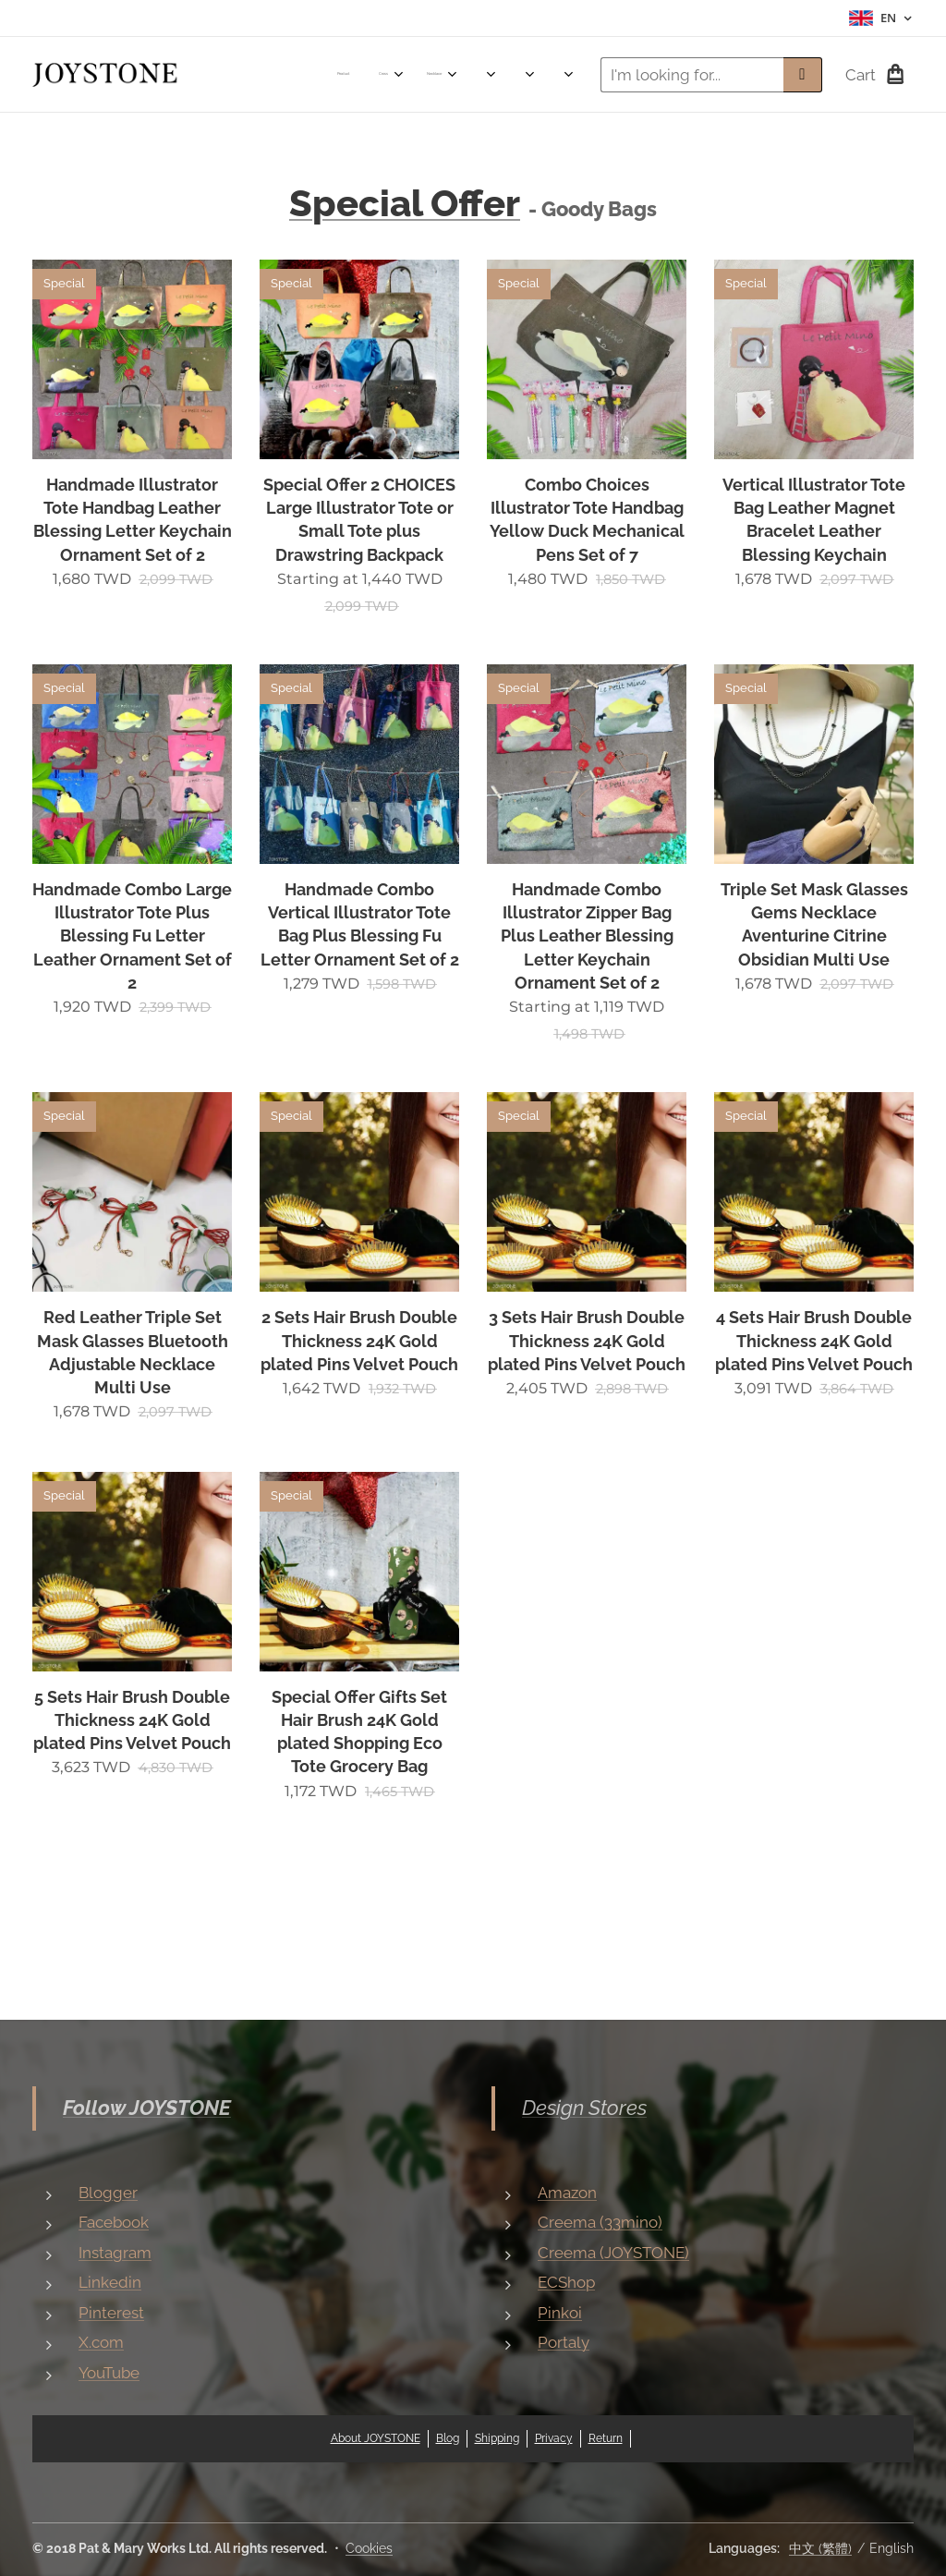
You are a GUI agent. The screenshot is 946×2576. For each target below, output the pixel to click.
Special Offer (404, 203)
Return (605, 2438)
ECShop (566, 2282)
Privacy (554, 2438)
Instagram (115, 2251)
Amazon (567, 2191)
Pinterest (111, 2312)
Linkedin (110, 2282)
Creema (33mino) (600, 2222)
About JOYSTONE (375, 2438)
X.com (101, 2342)
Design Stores (584, 2108)
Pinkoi (560, 2312)
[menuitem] (262, 75)
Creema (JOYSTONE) (613, 2251)
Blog (447, 2438)
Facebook (114, 2222)
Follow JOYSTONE (147, 2108)
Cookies (369, 2548)
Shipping (497, 2438)
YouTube (109, 2372)
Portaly (563, 2342)
